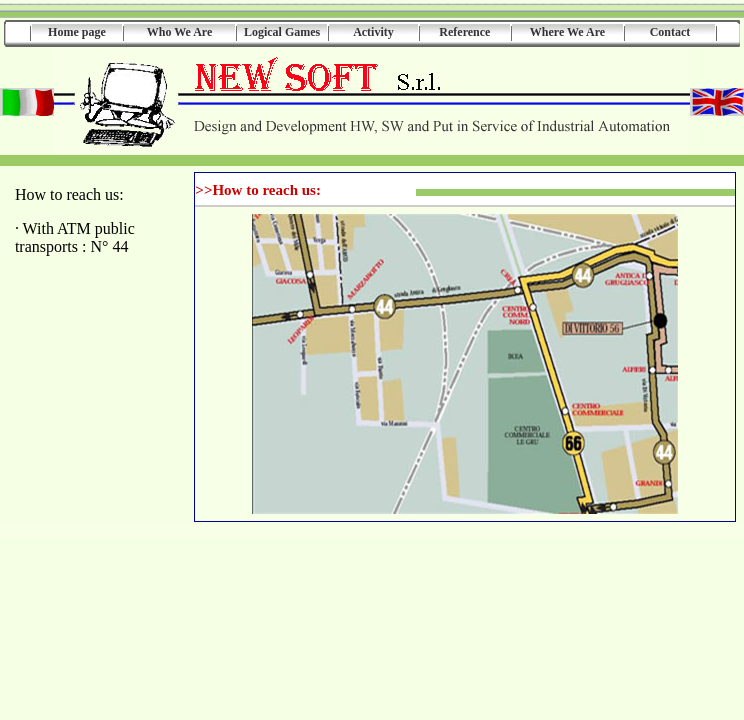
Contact (670, 32)
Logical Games (282, 32)
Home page (77, 32)
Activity (373, 32)
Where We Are (567, 32)
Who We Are (180, 32)
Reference (464, 32)
